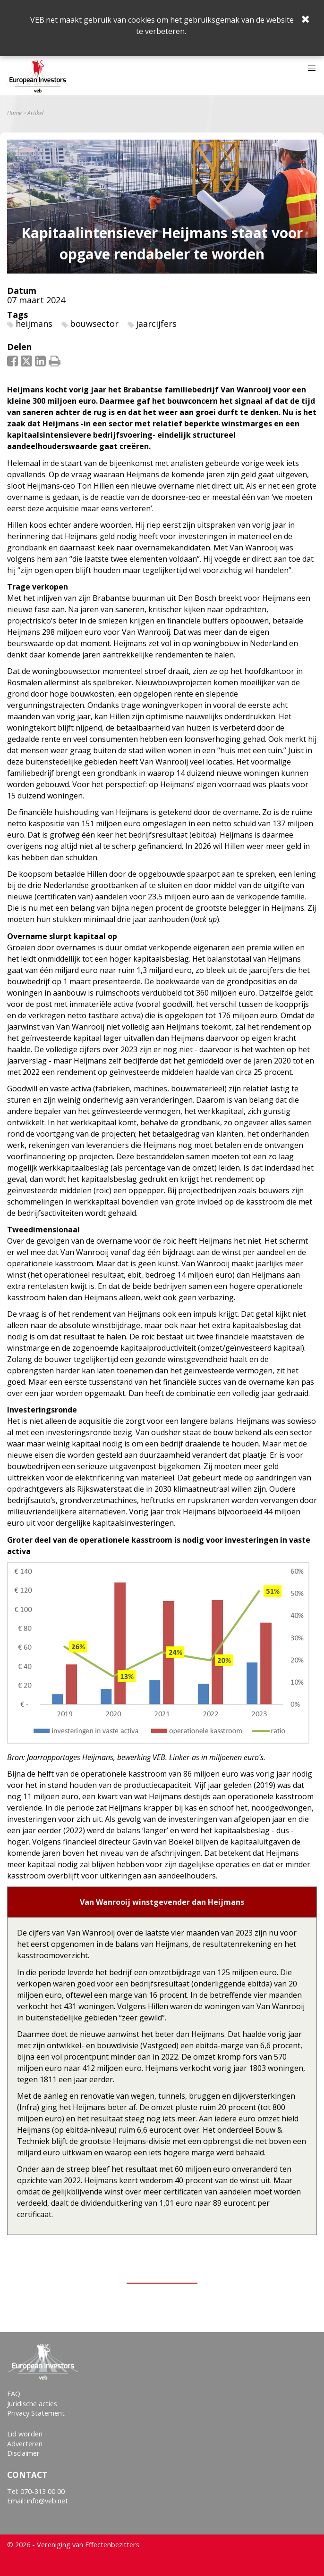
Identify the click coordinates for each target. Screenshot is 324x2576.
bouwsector (94, 323)
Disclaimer (23, 2453)
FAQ (13, 2393)
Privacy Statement (36, 2413)
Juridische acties (32, 2403)
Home (14, 113)
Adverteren (25, 2443)
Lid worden (25, 2433)
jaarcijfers (156, 323)
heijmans (34, 323)
